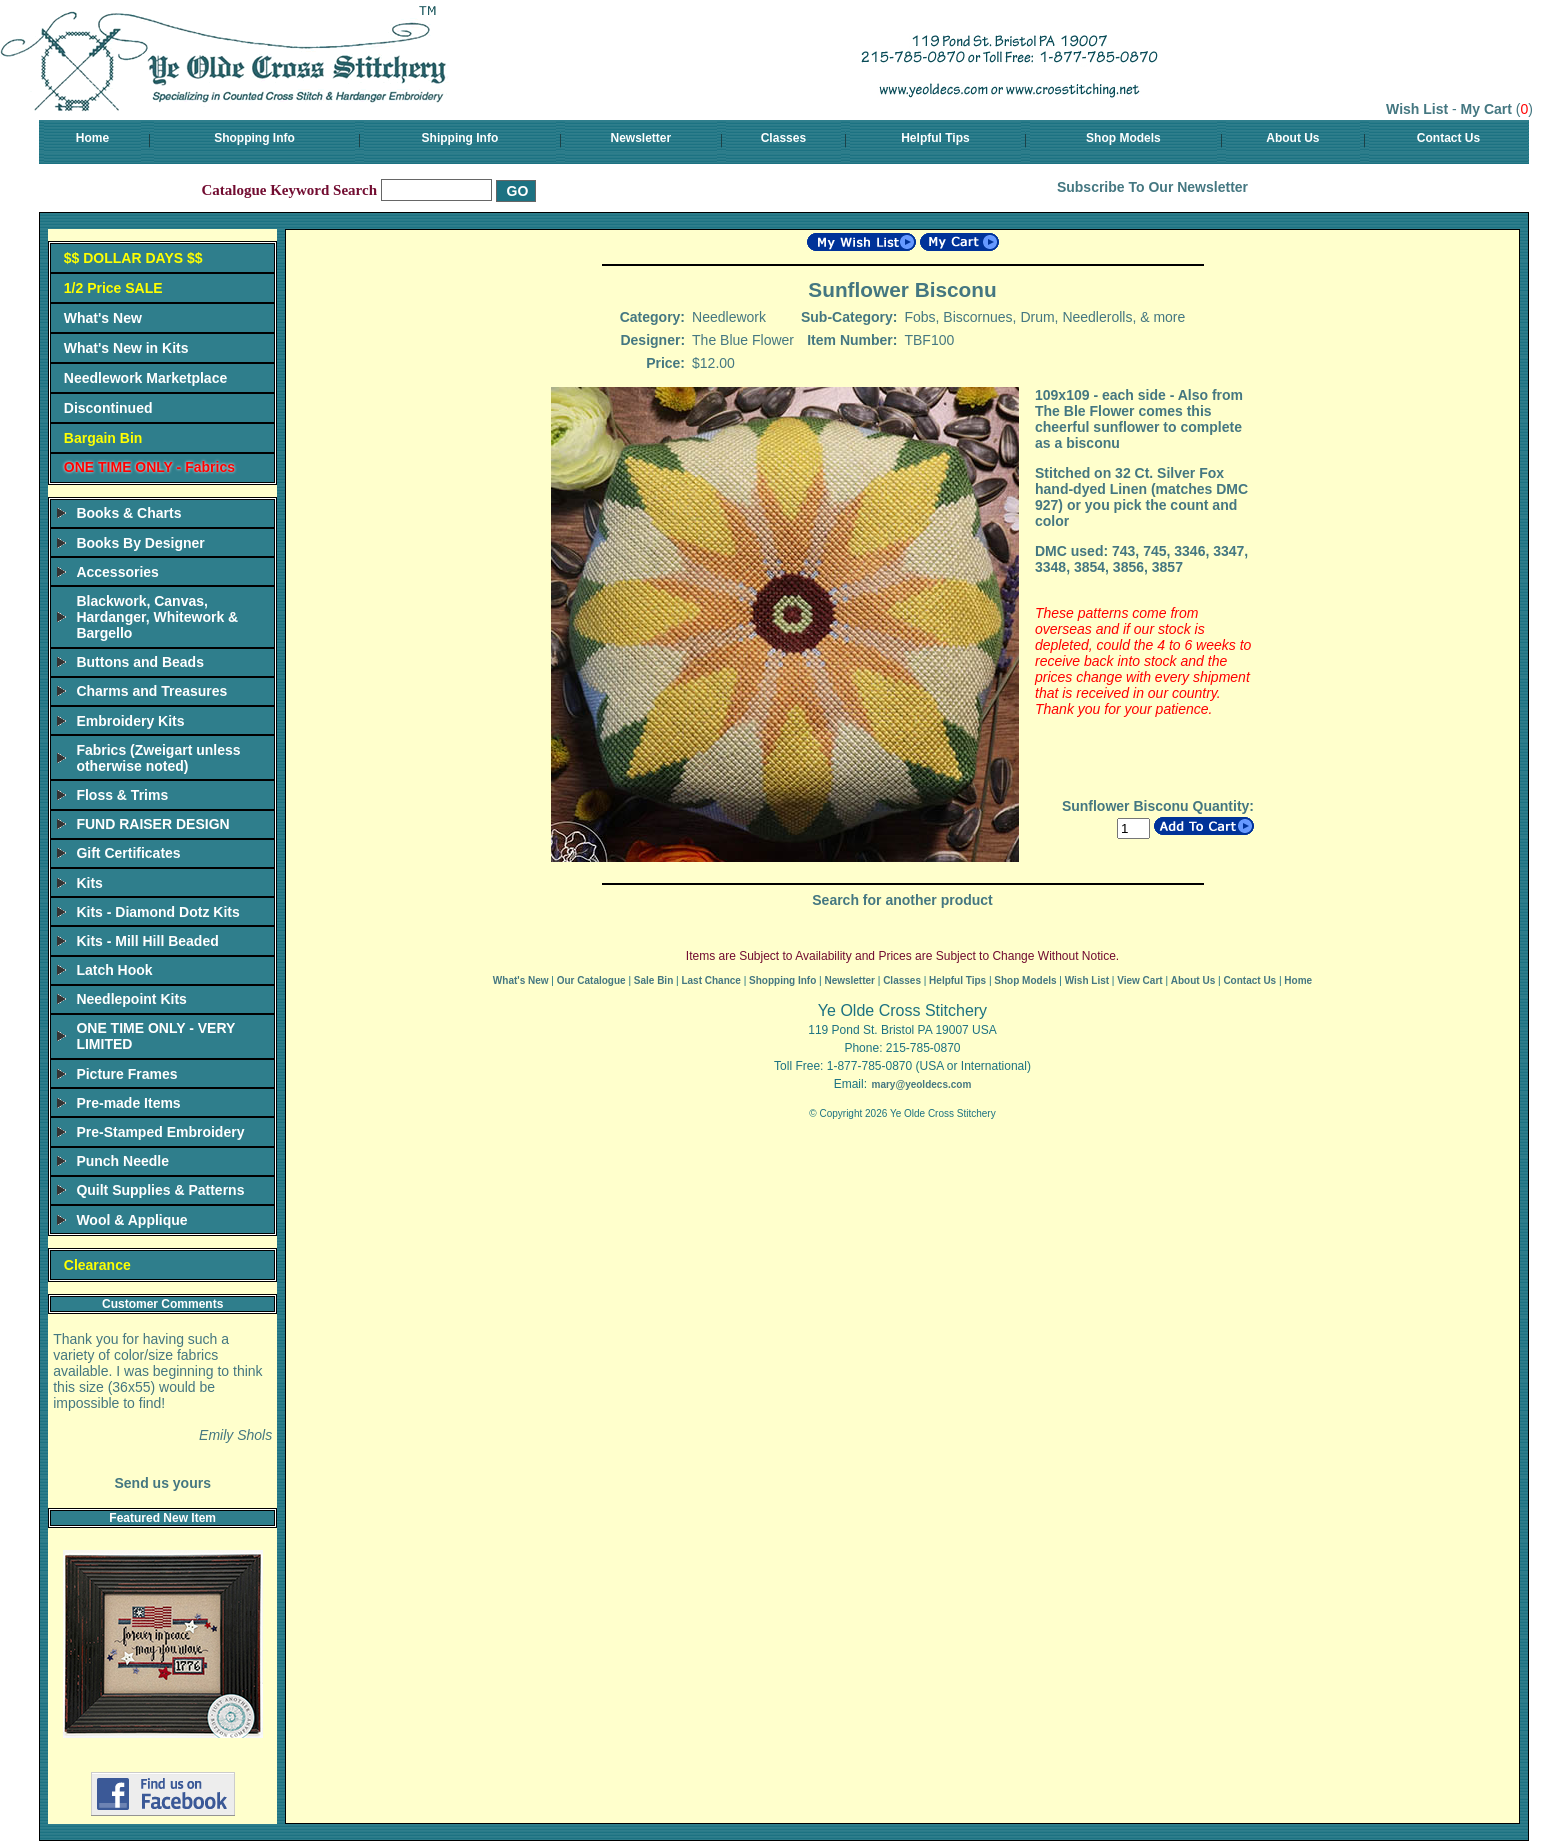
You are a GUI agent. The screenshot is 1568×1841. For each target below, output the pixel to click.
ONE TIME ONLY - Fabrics (149, 467)
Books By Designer (140, 543)
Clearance (97, 1265)
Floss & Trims (122, 795)
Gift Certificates (128, 853)
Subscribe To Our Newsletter (1152, 187)
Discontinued (108, 408)
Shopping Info (254, 138)
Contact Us (1448, 138)
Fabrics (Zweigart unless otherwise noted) (158, 758)
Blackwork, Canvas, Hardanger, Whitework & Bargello (157, 617)
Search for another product (902, 900)
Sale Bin (653, 980)
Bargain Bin (103, 438)
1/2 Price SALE (113, 288)
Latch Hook (114, 970)
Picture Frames (126, 1074)
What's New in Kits (126, 348)
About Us (1292, 138)
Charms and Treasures (151, 691)
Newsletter (641, 138)
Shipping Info (460, 138)
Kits (89, 883)
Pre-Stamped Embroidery (160, 1132)
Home (92, 138)
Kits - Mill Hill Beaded (147, 941)
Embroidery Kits (130, 721)
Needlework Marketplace (145, 378)
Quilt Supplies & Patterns (160, 1190)
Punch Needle (122, 1161)
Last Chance (710, 980)
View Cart (1139, 980)
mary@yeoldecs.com (921, 1084)
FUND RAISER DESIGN (152, 824)
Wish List (1417, 109)
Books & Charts (128, 513)
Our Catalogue (591, 980)
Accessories (117, 572)
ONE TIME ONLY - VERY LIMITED (155, 1036)
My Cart (1486, 109)
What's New (103, 318)
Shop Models (1123, 138)
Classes (783, 138)
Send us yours (162, 1483)
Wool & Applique (131, 1220)
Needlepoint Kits (131, 999)
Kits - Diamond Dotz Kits (157, 912)
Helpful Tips (935, 138)
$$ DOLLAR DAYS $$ (133, 258)
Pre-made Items (128, 1103)
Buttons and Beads (140, 662)
